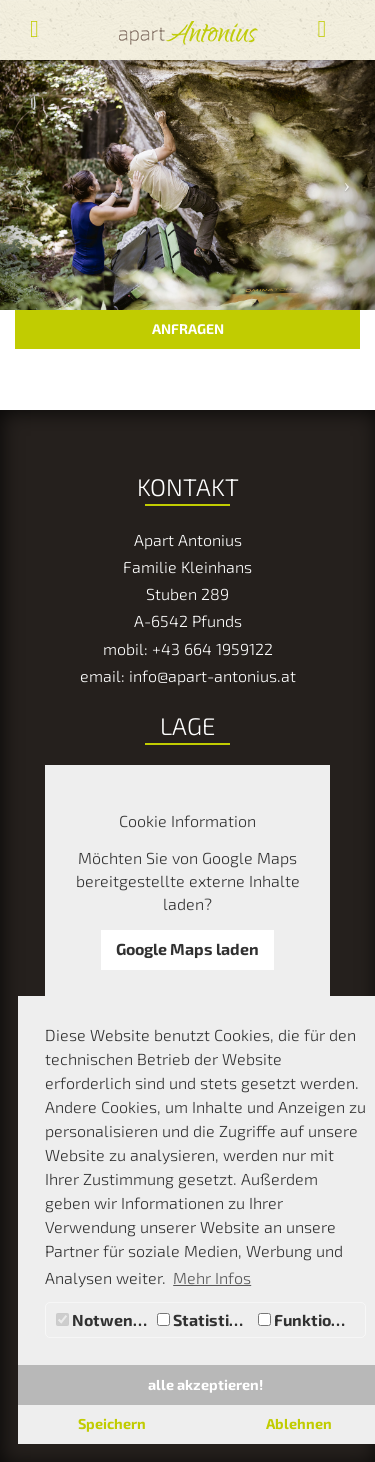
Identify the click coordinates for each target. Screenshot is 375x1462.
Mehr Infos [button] (212, 1277)
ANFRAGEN (188, 328)
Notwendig (104, 1319)
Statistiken (205, 1319)
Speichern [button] (112, 1423)
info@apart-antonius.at (212, 675)
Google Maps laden (187, 948)
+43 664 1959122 (212, 648)
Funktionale (311, 1319)
